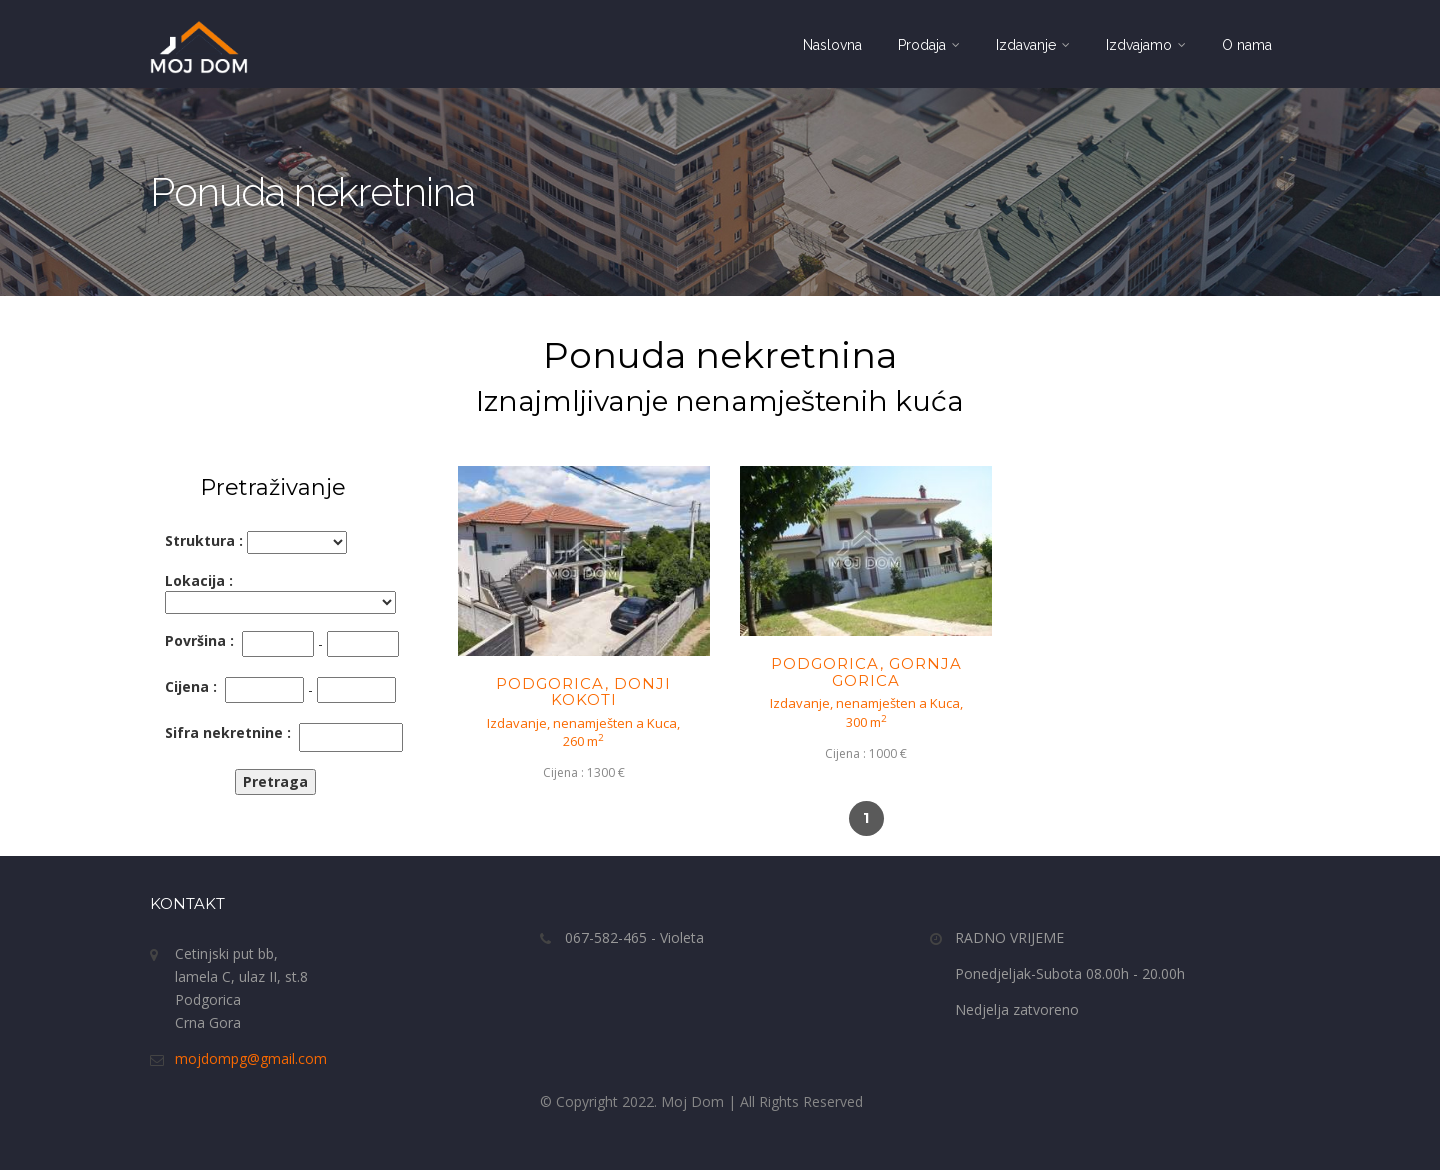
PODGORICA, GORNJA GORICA (866, 672)
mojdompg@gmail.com (251, 1058)
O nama (1247, 45)
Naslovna (832, 45)
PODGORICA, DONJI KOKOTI (583, 692)
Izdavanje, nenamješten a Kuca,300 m (866, 712)
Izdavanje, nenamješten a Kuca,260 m (583, 732)
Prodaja (929, 45)
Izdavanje (1033, 45)
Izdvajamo (1146, 45)
